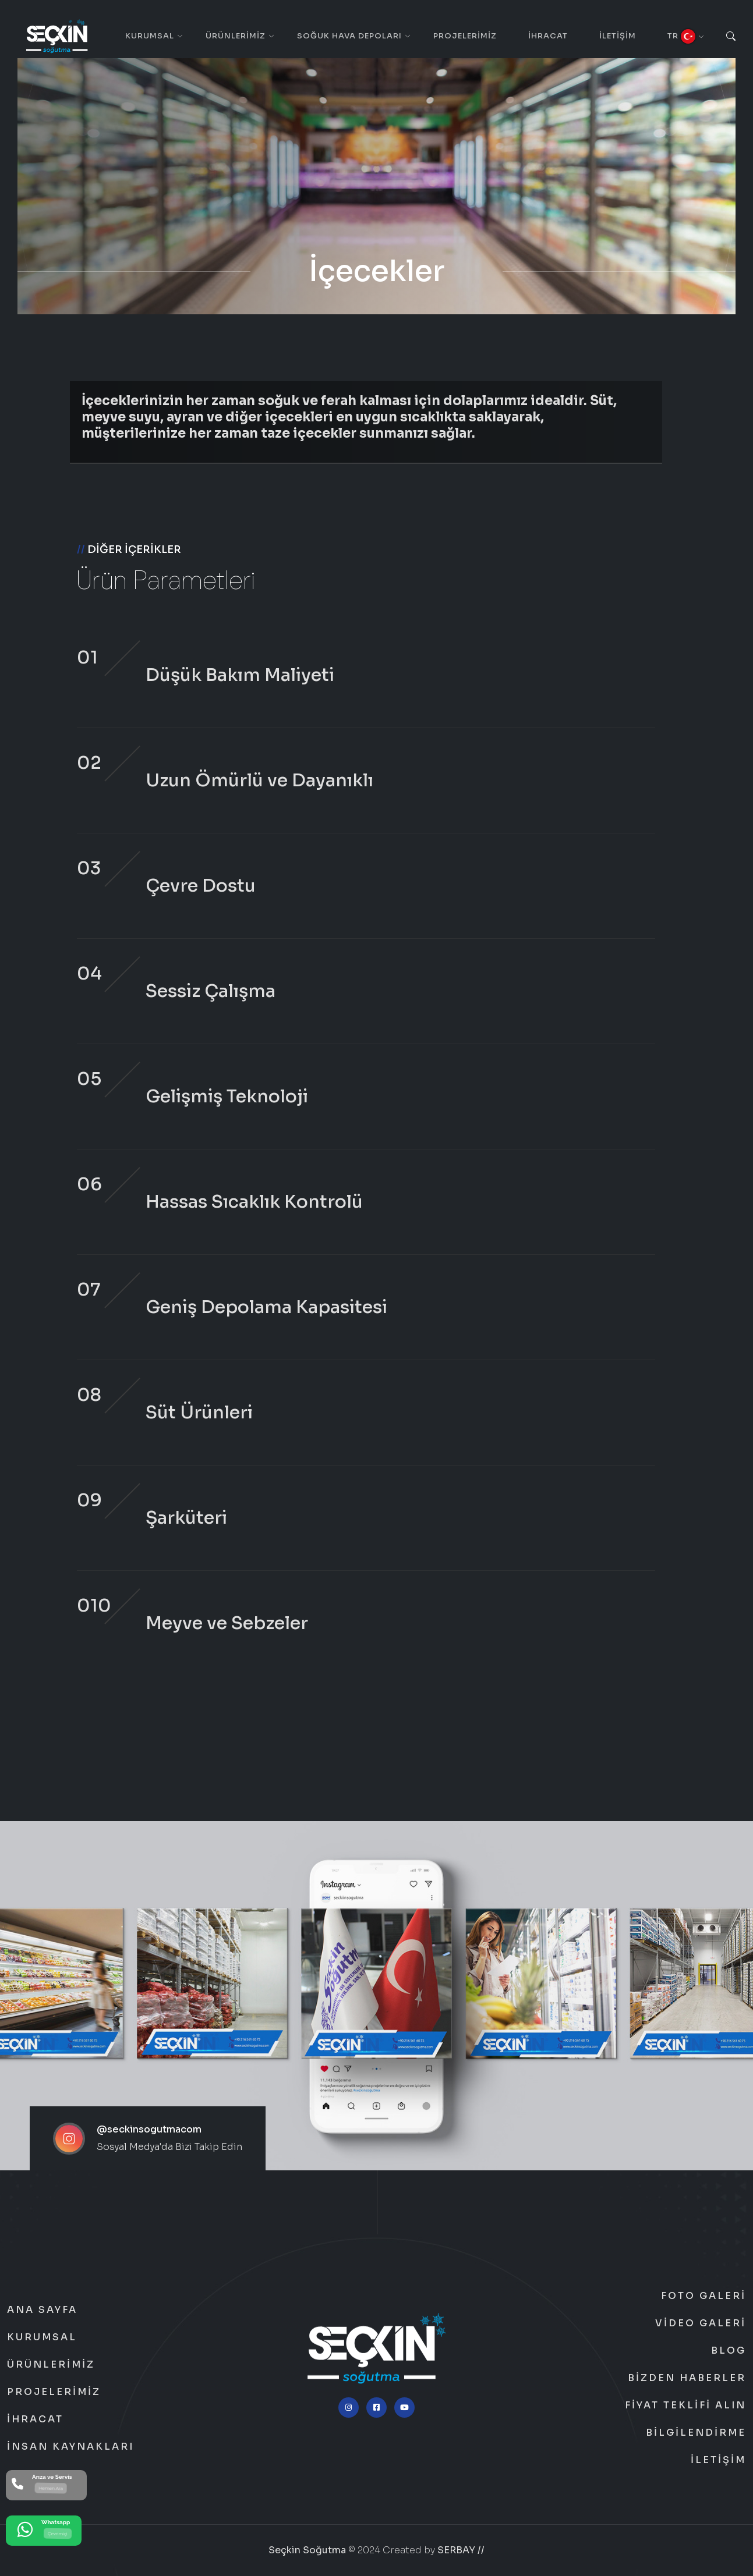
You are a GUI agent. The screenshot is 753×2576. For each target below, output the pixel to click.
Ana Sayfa (42, 2310)
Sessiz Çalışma (210, 991)
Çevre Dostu (201, 886)
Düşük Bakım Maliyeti (240, 675)
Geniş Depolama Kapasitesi (266, 1307)
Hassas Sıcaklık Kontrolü (254, 1202)
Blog (728, 2351)
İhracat (548, 36)
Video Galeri (700, 2323)
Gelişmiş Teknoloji (227, 1096)
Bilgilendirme (696, 2433)
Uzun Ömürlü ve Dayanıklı (259, 780)
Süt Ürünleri (199, 1412)
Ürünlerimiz (236, 36)
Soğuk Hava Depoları (349, 36)
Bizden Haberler (687, 2378)
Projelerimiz (465, 36)
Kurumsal (149, 36)
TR (681, 36)
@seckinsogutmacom (149, 2129)
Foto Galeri (703, 2296)
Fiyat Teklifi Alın (685, 2405)
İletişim (617, 36)
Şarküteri (186, 1518)
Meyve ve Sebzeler (227, 1623)
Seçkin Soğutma (307, 2550)
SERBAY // (461, 2550)
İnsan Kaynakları (70, 2447)
